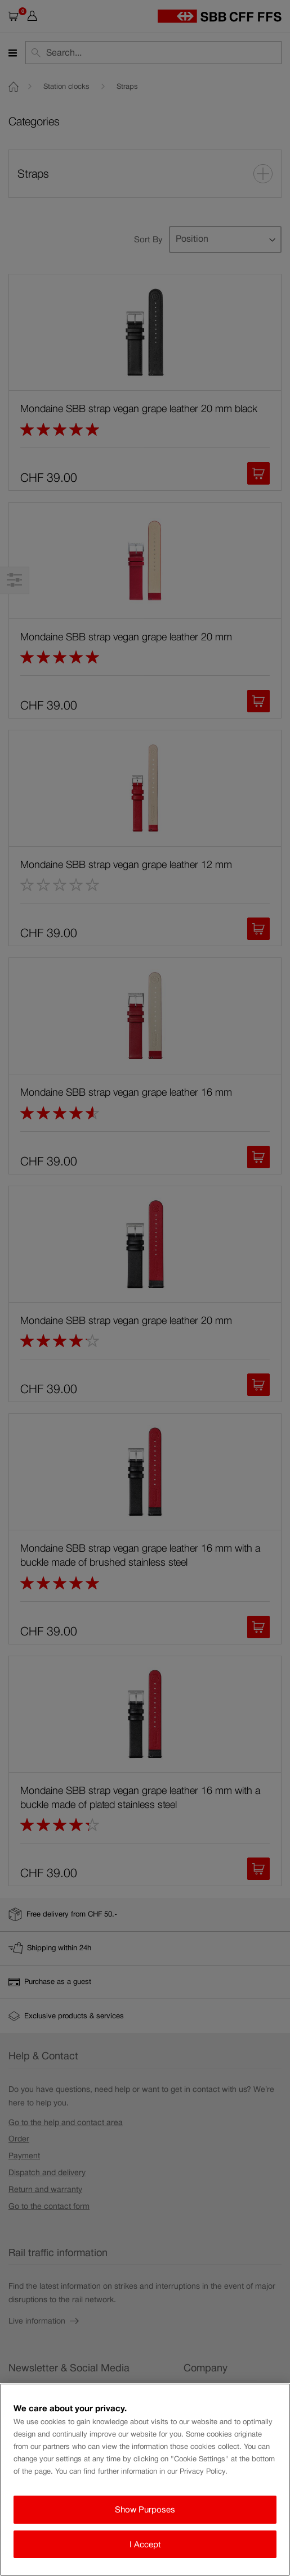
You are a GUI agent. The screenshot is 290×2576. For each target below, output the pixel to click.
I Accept (145, 2544)
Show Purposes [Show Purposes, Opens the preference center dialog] (145, 2509)
